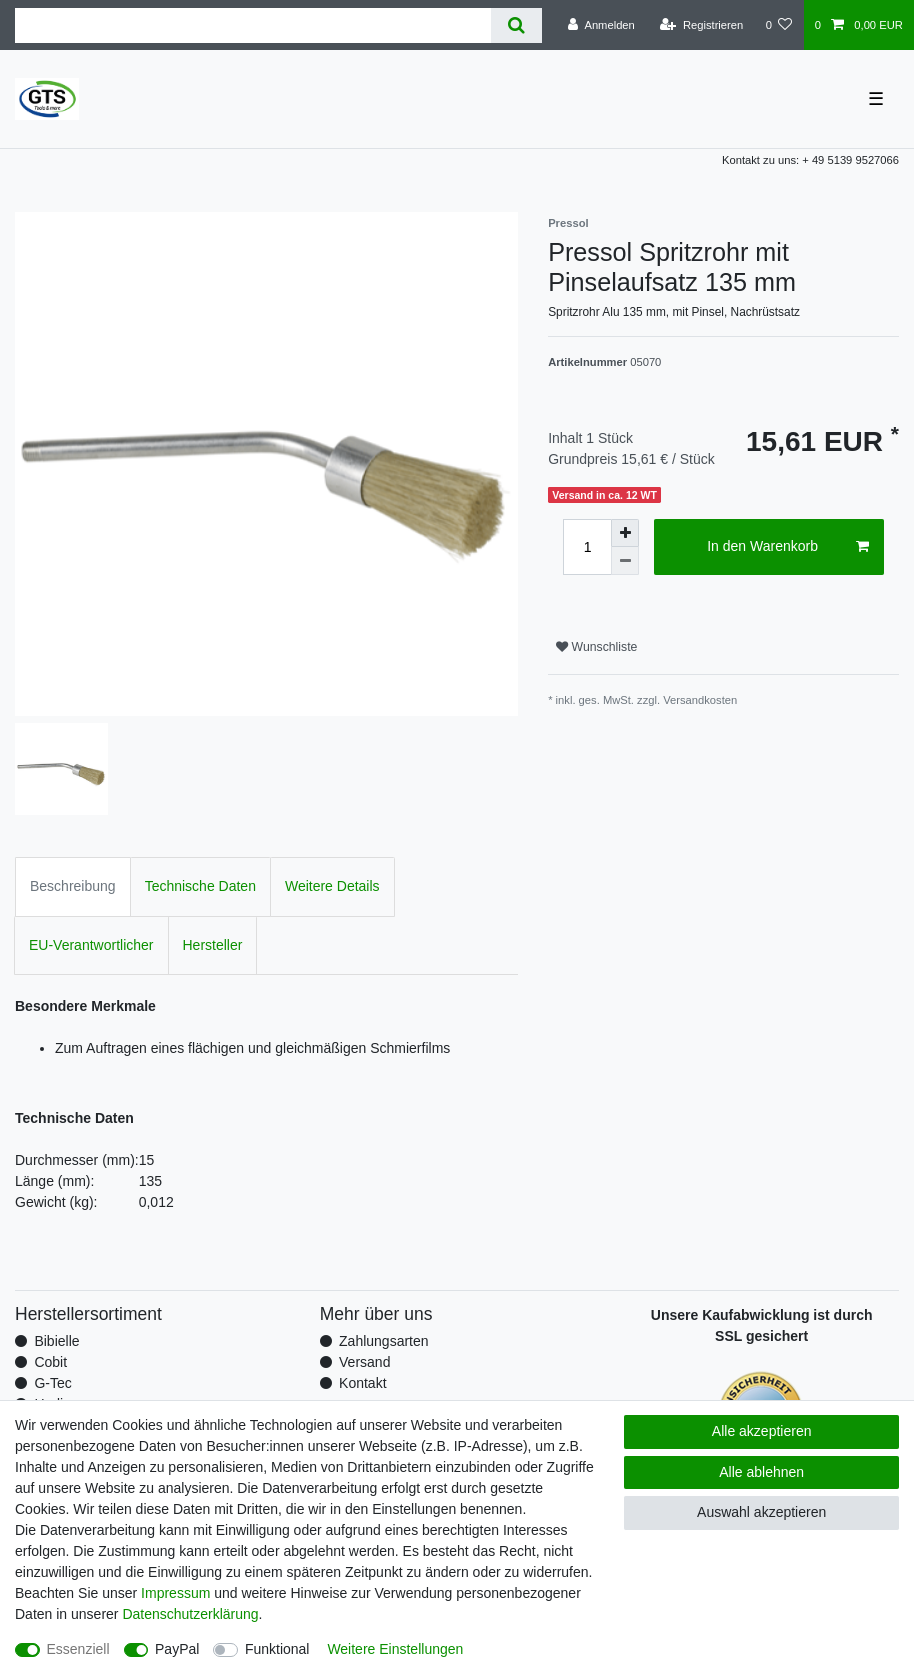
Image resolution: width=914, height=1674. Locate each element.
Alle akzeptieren (762, 1431)
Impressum (175, 1593)
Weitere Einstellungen (395, 1649)
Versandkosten (700, 700)
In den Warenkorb (788, 547)
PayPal (177, 1649)
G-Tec (52, 1383)
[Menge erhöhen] (625, 533)
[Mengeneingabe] (587, 547)
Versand (364, 1362)
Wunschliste (596, 647)
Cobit (50, 1362)
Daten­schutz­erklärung (190, 1614)
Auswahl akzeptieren (761, 1512)
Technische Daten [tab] (200, 886)
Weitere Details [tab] (332, 886)
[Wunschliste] (778, 25)
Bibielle (56, 1341)
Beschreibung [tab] (73, 886)
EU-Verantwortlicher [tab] (91, 945)
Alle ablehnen (761, 1472)
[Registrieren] (701, 25)
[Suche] (516, 25)
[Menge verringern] (625, 561)
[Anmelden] (601, 25)
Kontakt (362, 1383)
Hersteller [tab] (213, 945)
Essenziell (78, 1649)
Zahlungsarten (384, 1341)
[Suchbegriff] (253, 25)
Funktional (277, 1649)
